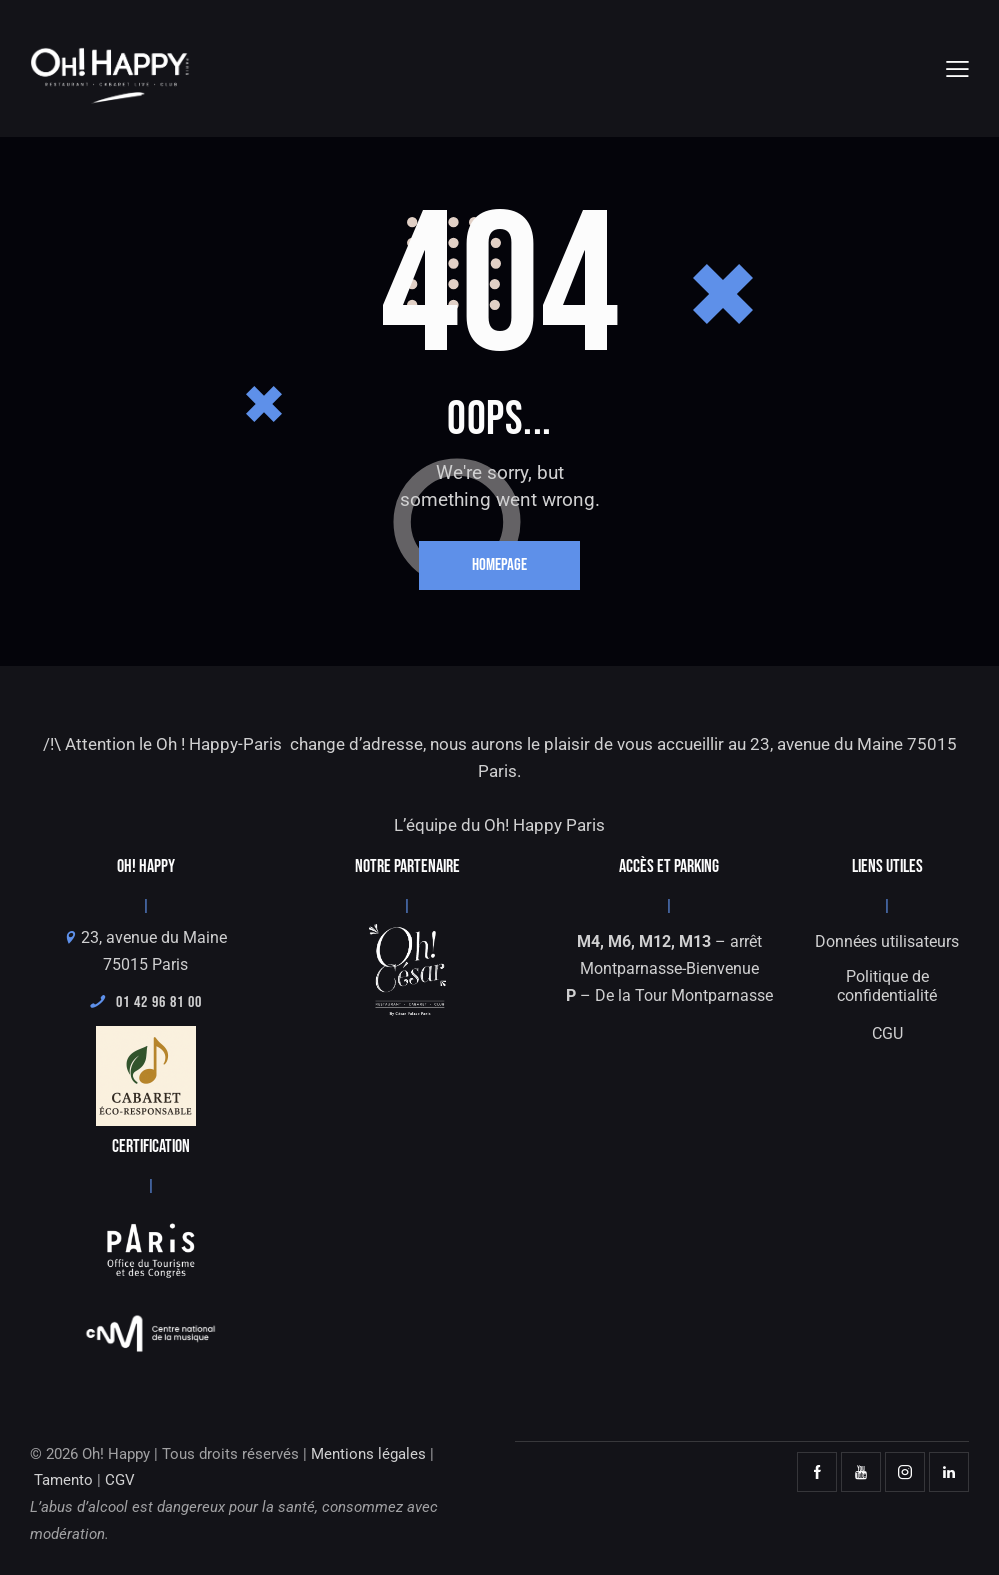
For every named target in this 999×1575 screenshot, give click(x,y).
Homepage (499, 566)
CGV (120, 1481)
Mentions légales (368, 1454)
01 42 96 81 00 (146, 1003)
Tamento (63, 1481)
